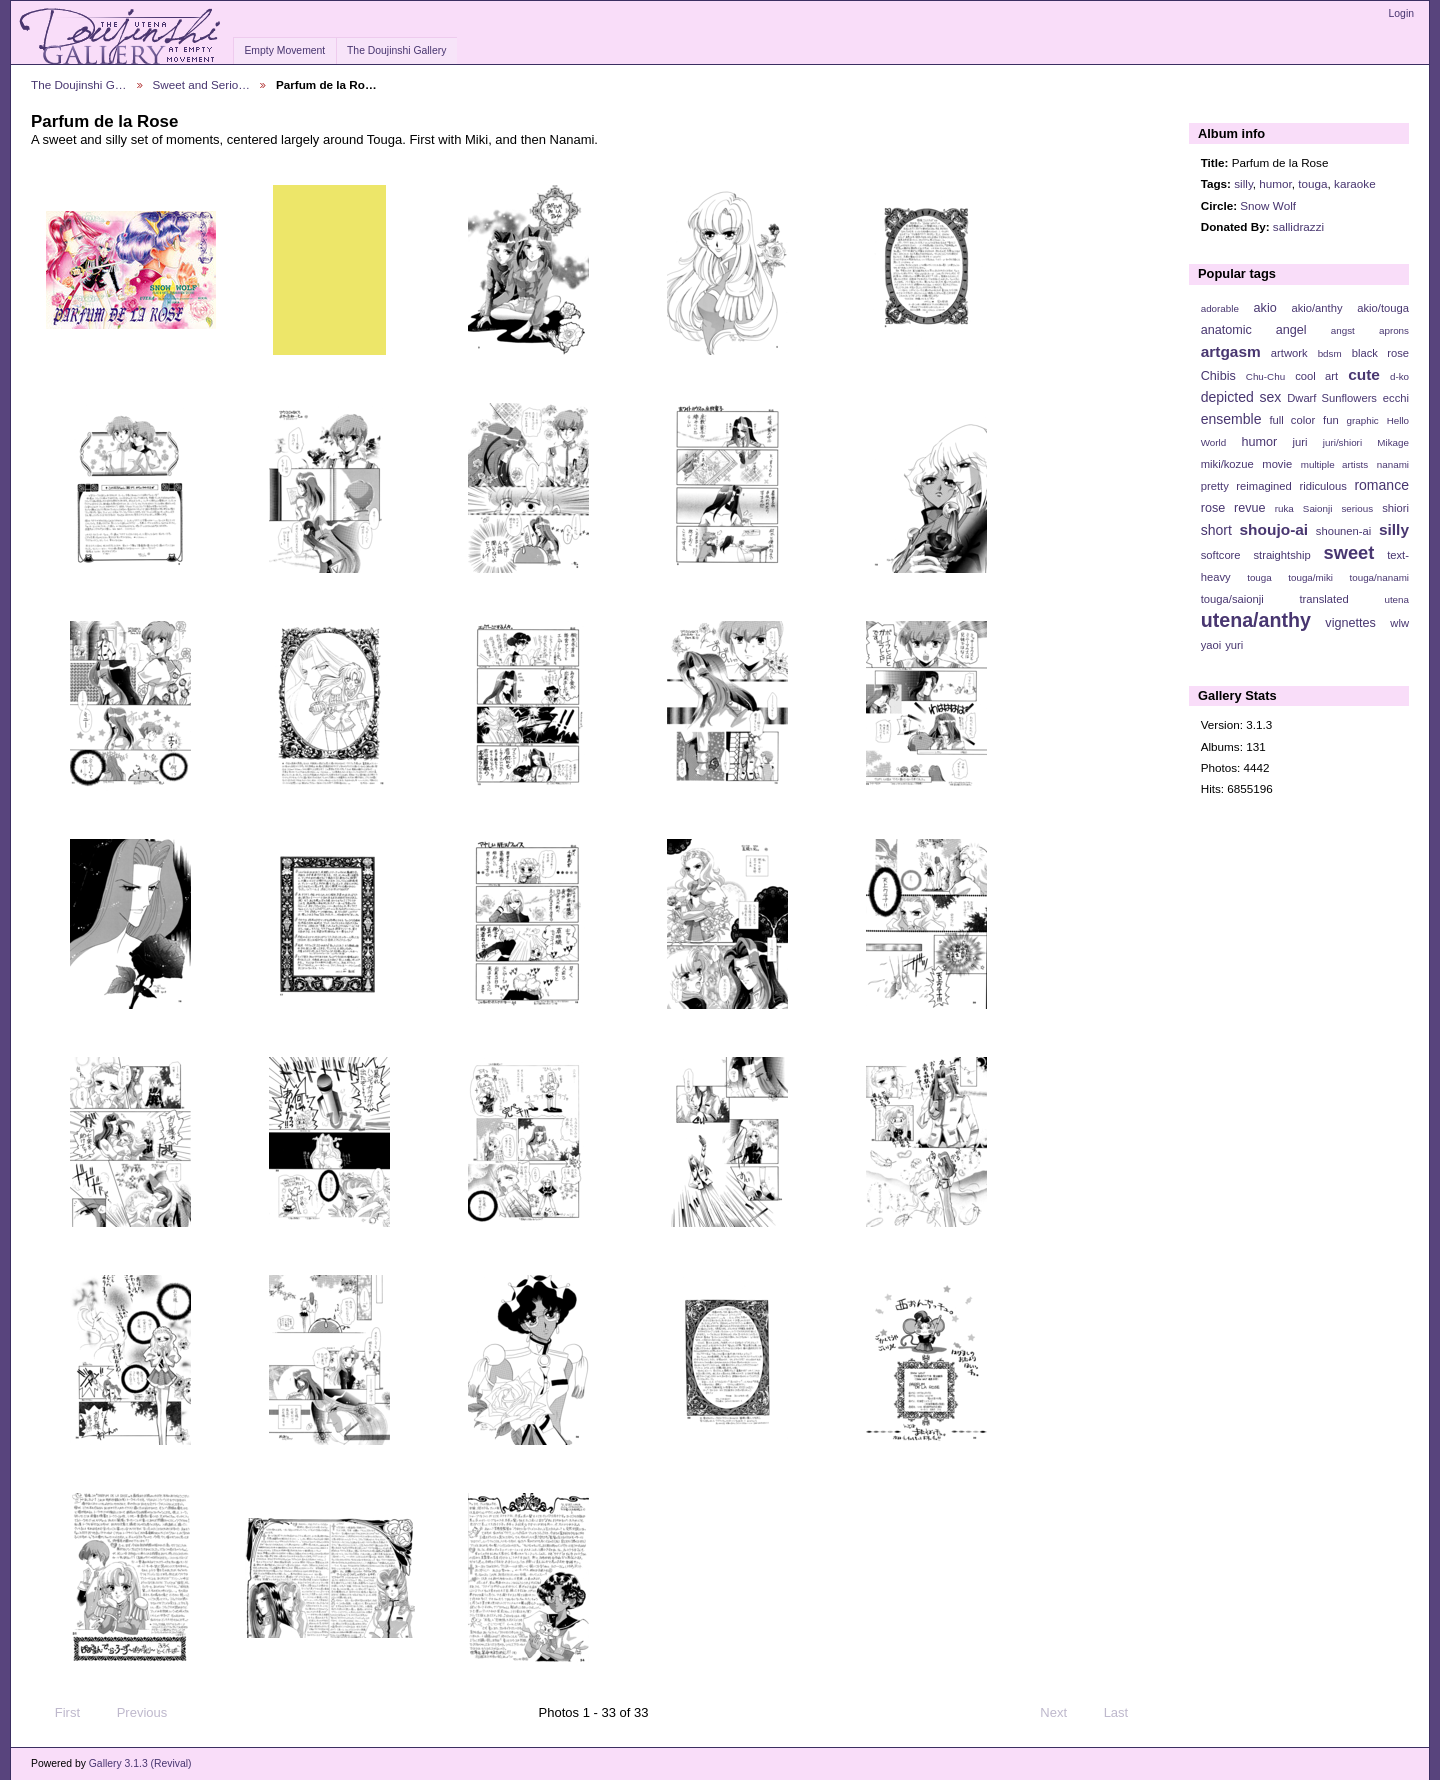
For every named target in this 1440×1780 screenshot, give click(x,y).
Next (1062, 1713)
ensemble (1231, 419)
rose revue (1233, 508)
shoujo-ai (1274, 529)
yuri (1234, 645)
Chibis (1218, 376)
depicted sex (1241, 397)
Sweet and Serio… (201, 84)
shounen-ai (1344, 531)
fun (1331, 420)
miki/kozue (1227, 464)
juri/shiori (1342, 442)
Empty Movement (284, 50)
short (1216, 530)
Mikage (1393, 442)
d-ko (1399, 376)
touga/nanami (1379, 577)
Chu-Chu (1265, 376)
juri (1300, 442)
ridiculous (1322, 486)
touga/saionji (1232, 599)
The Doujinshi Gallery (396, 50)
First (58, 1713)
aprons (1394, 330)
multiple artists (1334, 464)
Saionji (1317, 508)
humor (1275, 183)
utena (1396, 599)
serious (1357, 508)
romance (1381, 485)
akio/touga (1383, 308)
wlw (1399, 623)
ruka (1284, 508)
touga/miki (1310, 577)
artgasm (1231, 351)
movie (1277, 464)
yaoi (1211, 645)
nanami (1393, 464)
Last (1125, 1713)
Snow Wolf (1268, 205)
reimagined (1264, 486)
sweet (1349, 552)
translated (1323, 599)
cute (1364, 374)
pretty (1215, 486)
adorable (1220, 308)
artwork (1289, 353)
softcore (1221, 555)
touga (1312, 183)
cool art (1316, 376)
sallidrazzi (1298, 226)
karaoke (1355, 183)
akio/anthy (1316, 308)
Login (1401, 13)
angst (1343, 330)
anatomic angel (1254, 330)
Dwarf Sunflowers (1332, 398)
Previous (132, 1713)
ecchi (1396, 398)
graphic (1363, 420)
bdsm (1330, 353)
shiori (1395, 508)
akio (1265, 308)
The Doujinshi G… (79, 84)
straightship (1281, 555)
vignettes (1350, 623)
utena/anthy (1256, 620)
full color (1292, 420)
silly (1243, 183)
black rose (1380, 353)
